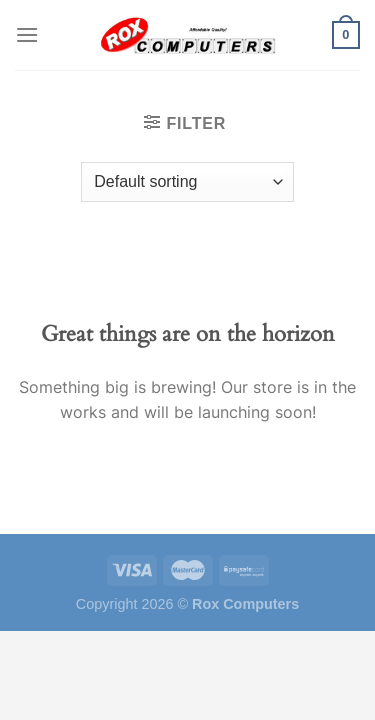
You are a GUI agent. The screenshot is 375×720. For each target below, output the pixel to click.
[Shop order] (187, 182)
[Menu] (27, 34)
